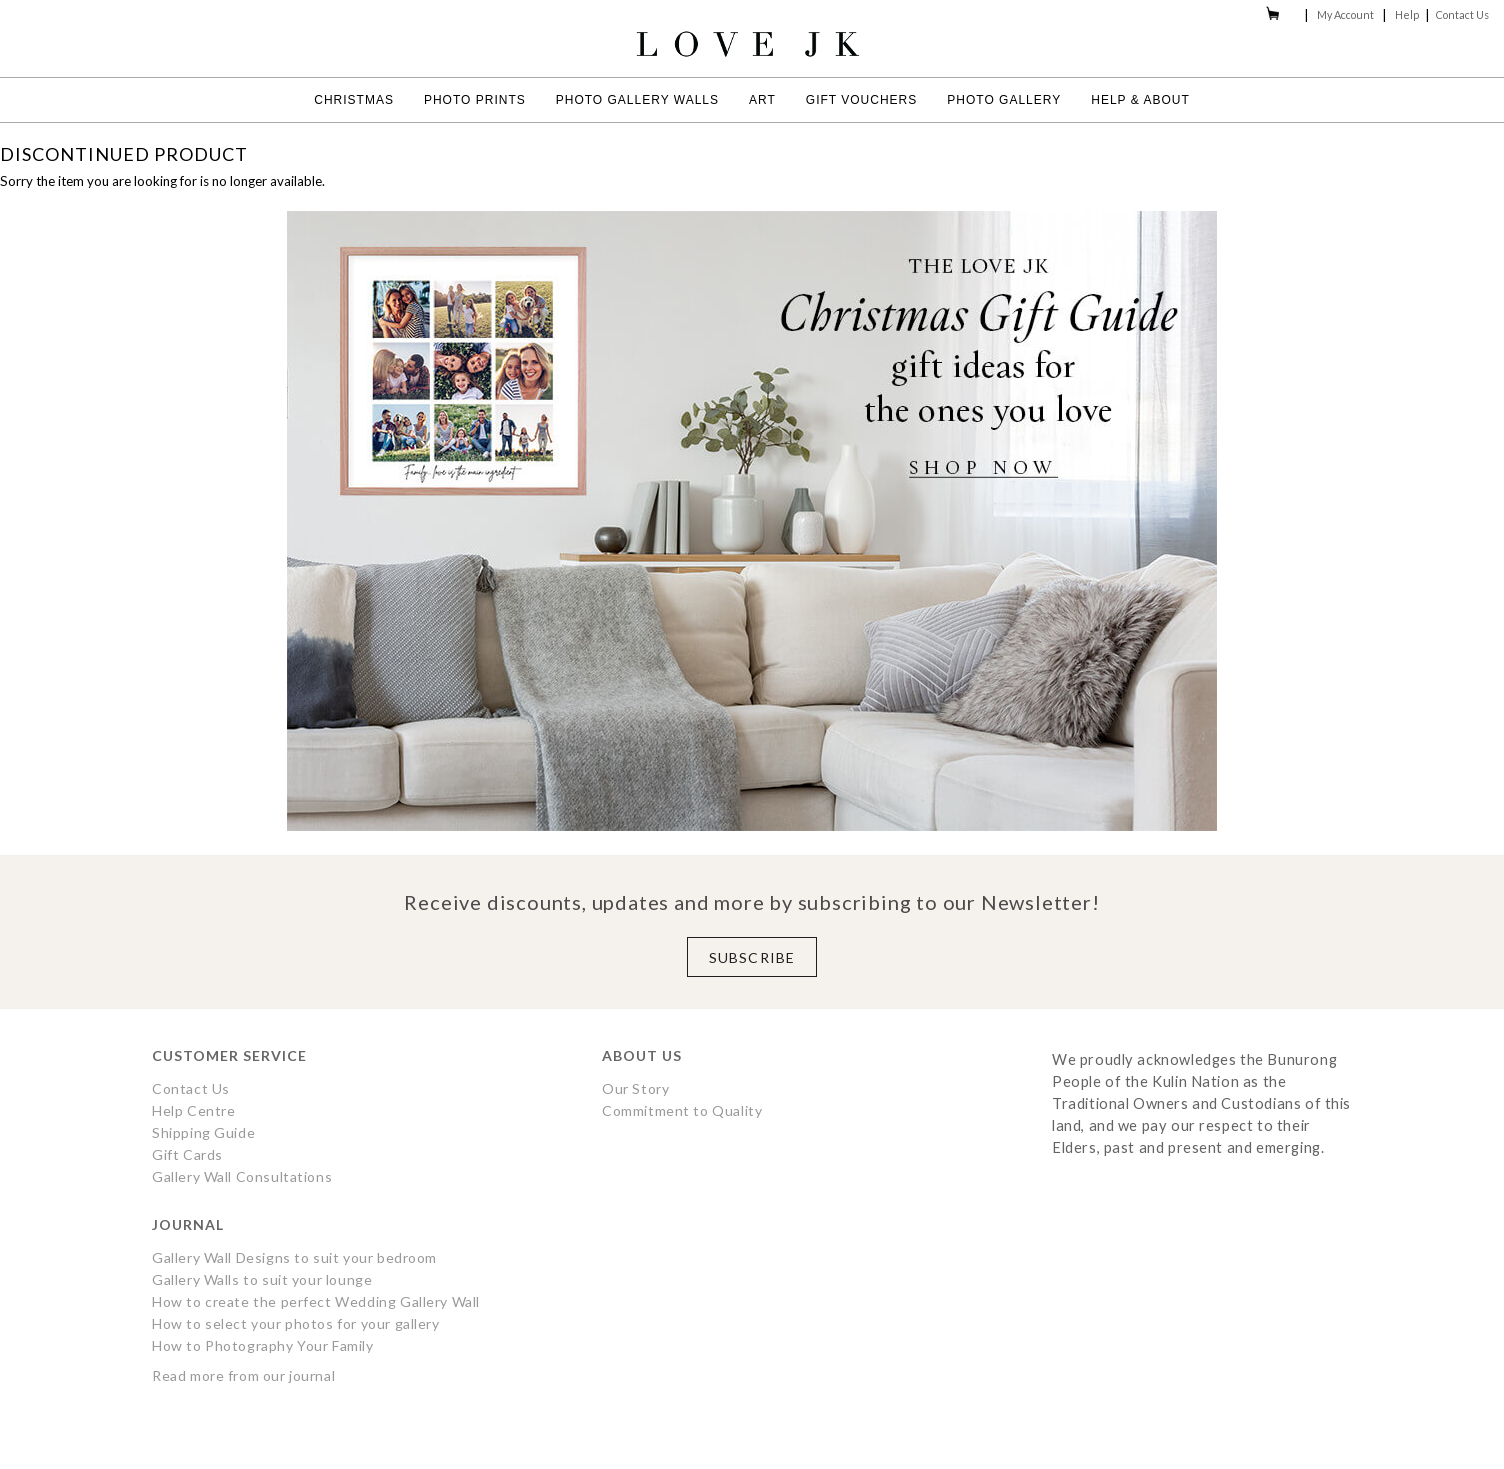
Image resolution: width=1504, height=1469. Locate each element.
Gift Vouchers (861, 100)
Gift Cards (187, 1154)
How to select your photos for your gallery (296, 1323)
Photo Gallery (1004, 100)
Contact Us (1462, 14)
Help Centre (193, 1110)
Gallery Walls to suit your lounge (262, 1279)
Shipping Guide (203, 1132)
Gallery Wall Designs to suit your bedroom (294, 1257)
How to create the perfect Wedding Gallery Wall (316, 1301)
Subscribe (752, 957)
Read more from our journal (243, 1375)
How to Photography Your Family (263, 1345)
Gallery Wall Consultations (242, 1176)
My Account (1345, 14)
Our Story (635, 1088)
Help (1407, 14)
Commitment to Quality (682, 1110)
